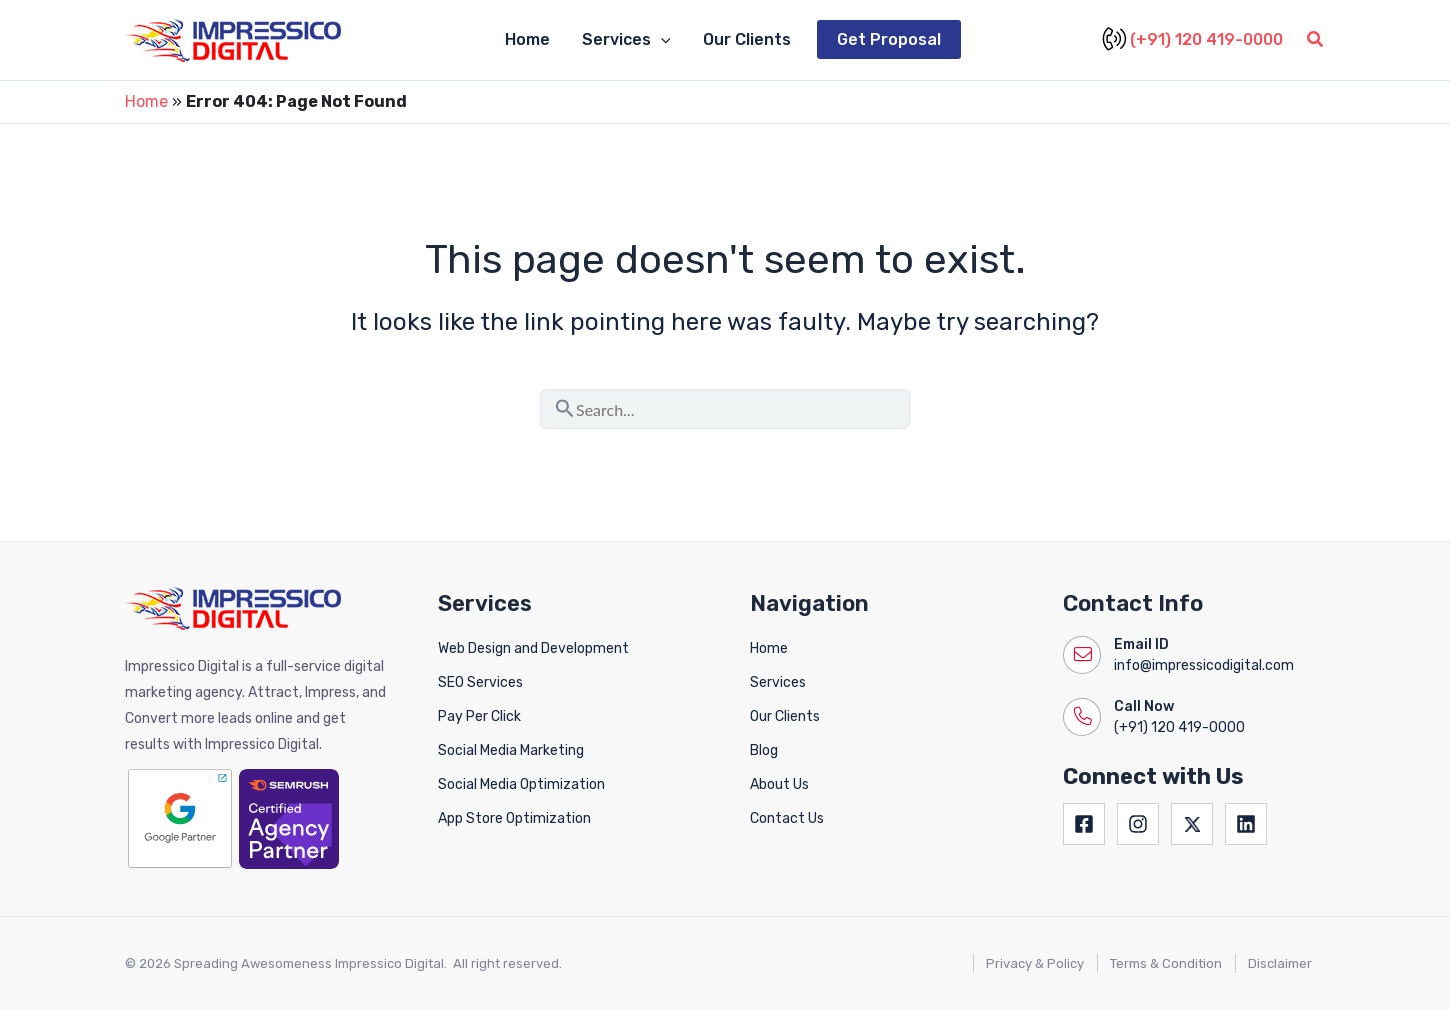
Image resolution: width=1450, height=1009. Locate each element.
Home (527, 39)
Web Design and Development (533, 648)
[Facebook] (1084, 824)
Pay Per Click (479, 716)
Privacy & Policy (1035, 963)
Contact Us (787, 818)
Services (778, 682)
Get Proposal (889, 39)
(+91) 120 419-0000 (1195, 40)
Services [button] (626, 40)
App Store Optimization (514, 818)
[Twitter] (1192, 824)
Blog (764, 750)
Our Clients (747, 39)
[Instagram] (1138, 824)
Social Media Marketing (511, 750)
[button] (661, 40)
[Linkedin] (1246, 824)
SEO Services (480, 682)
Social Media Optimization (521, 784)
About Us (779, 784)
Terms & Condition (1166, 963)
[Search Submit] (565, 405)
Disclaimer (1280, 963)
